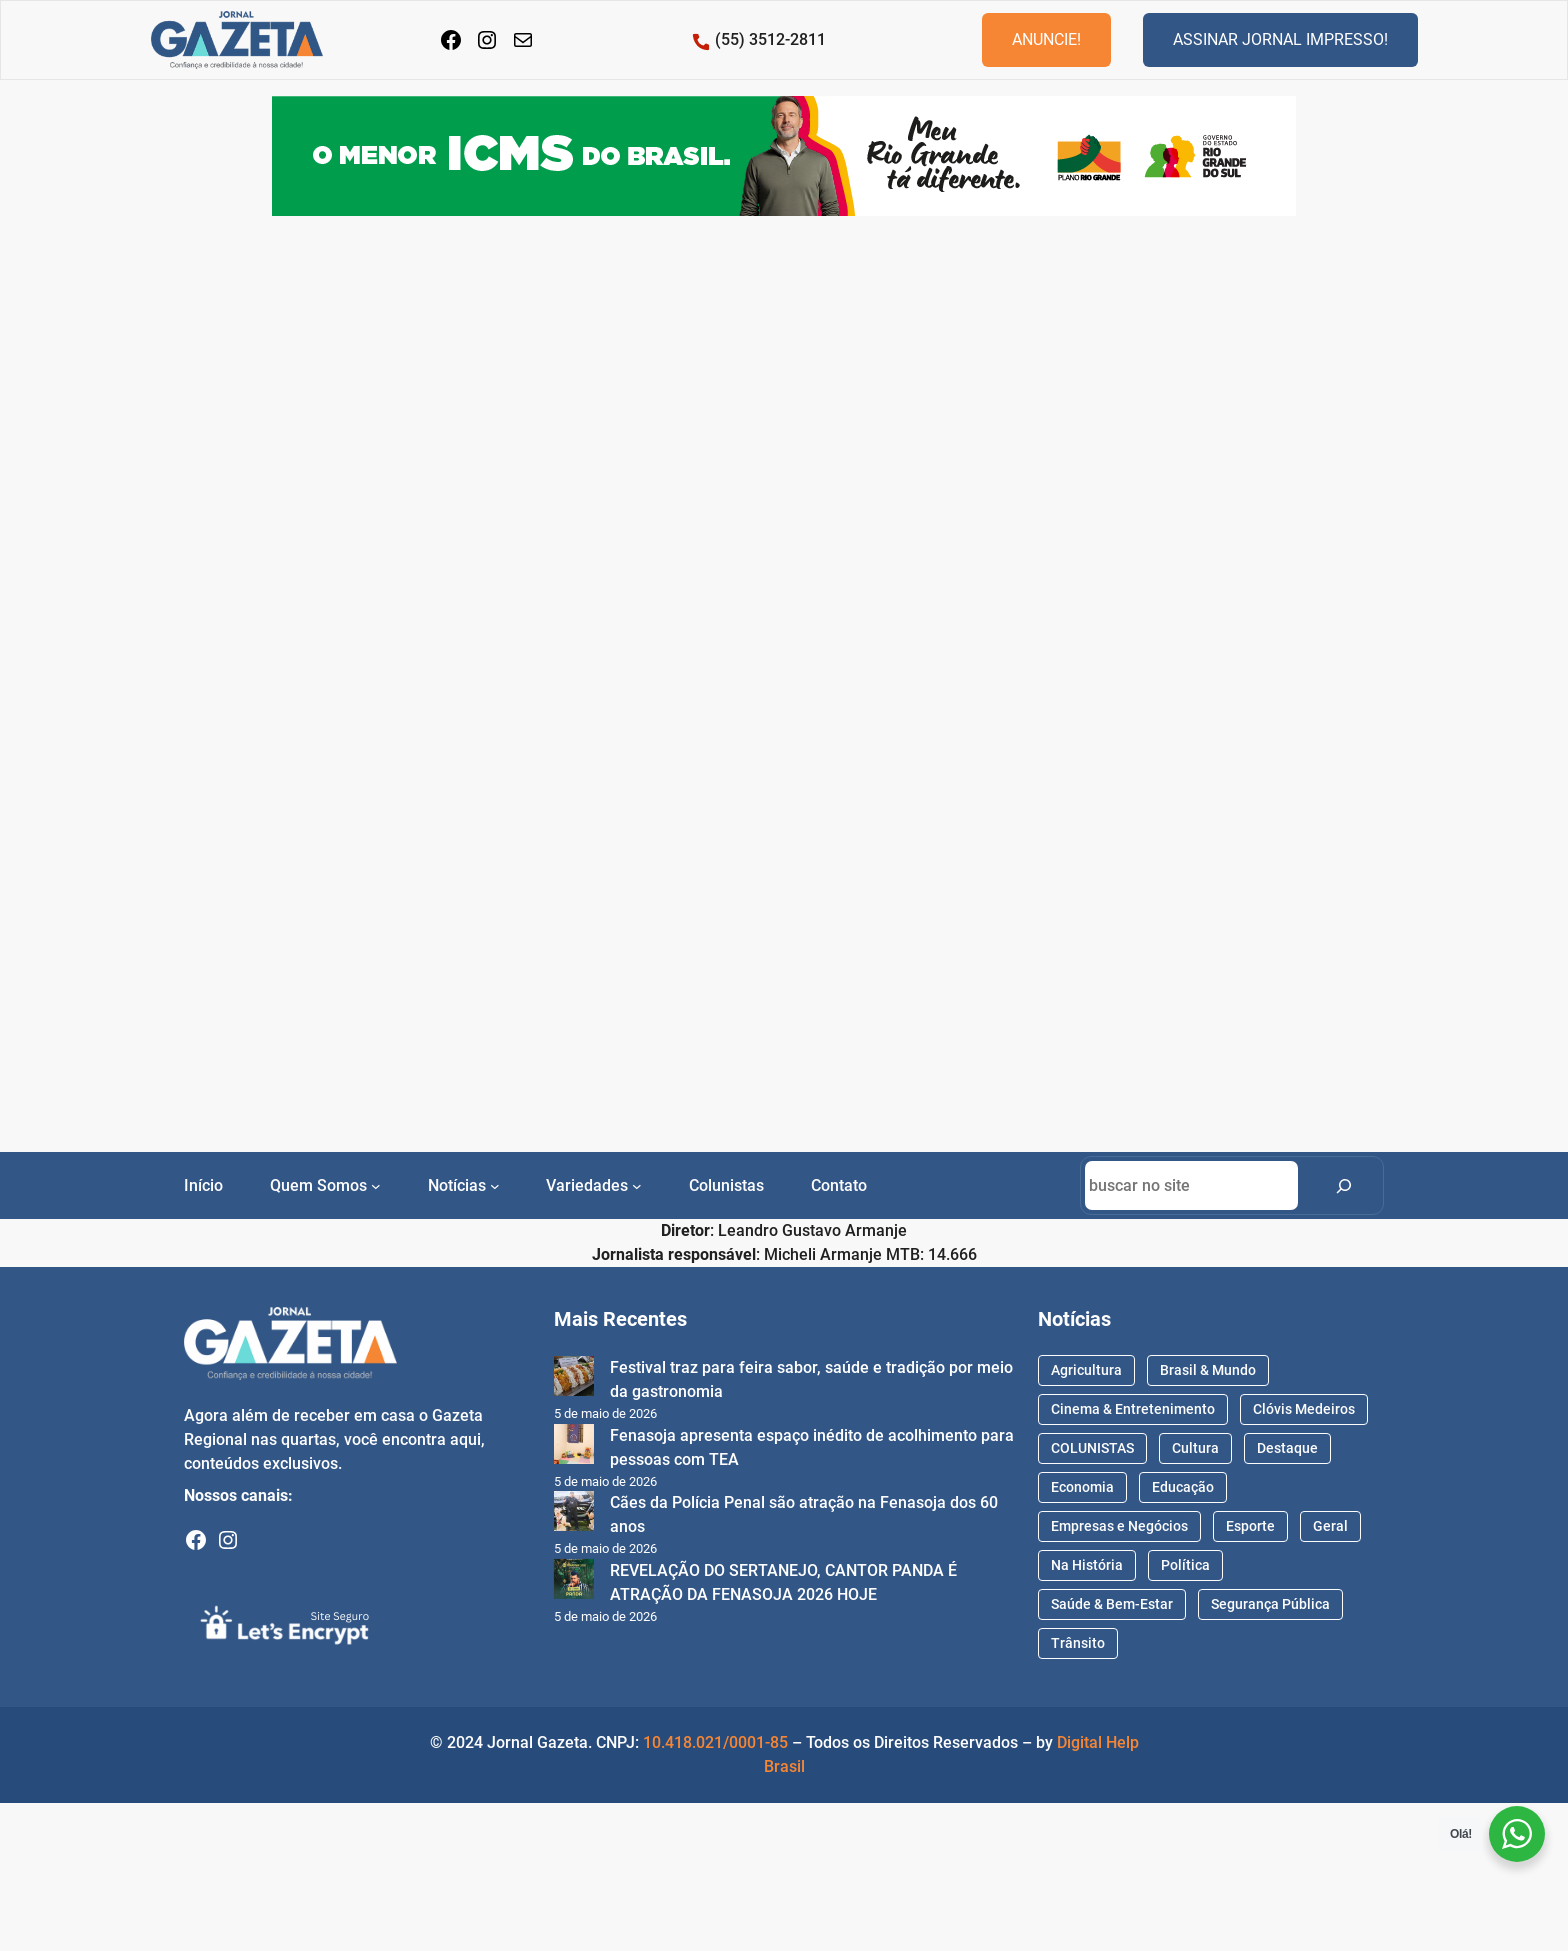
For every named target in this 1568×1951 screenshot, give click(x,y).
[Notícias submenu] (495, 1186)
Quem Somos (318, 1185)
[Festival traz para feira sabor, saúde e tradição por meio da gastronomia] (574, 1379)
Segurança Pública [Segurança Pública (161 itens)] (1270, 1604)
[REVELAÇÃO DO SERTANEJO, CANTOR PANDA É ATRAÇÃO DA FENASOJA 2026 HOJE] (574, 1582)
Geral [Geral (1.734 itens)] (1330, 1526)
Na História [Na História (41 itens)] (1087, 1565)
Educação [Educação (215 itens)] (1183, 1487)
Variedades (587, 1185)
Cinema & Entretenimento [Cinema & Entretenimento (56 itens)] (1133, 1409)
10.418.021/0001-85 (715, 1742)
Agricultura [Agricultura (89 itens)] (1086, 1370)
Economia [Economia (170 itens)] (1082, 1487)
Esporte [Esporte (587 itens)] (1250, 1526)
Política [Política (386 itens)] (1185, 1565)
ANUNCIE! (1046, 39)
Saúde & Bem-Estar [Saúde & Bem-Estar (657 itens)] (1112, 1604)
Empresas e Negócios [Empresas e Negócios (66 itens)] (1119, 1526)
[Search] (1343, 1185)
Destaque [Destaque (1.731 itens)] (1287, 1448)
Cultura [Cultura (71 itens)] (1195, 1448)
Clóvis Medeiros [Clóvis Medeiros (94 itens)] (1304, 1409)
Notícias (457, 1185)
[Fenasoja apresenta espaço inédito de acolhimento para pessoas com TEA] (574, 1447)
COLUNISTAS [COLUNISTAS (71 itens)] (1092, 1448)
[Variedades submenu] (637, 1186)
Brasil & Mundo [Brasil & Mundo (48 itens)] (1208, 1370)
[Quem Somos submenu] (376, 1186)
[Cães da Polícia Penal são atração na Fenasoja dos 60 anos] (574, 1514)
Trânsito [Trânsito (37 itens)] (1078, 1643)
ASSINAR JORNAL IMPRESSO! (1280, 39)
